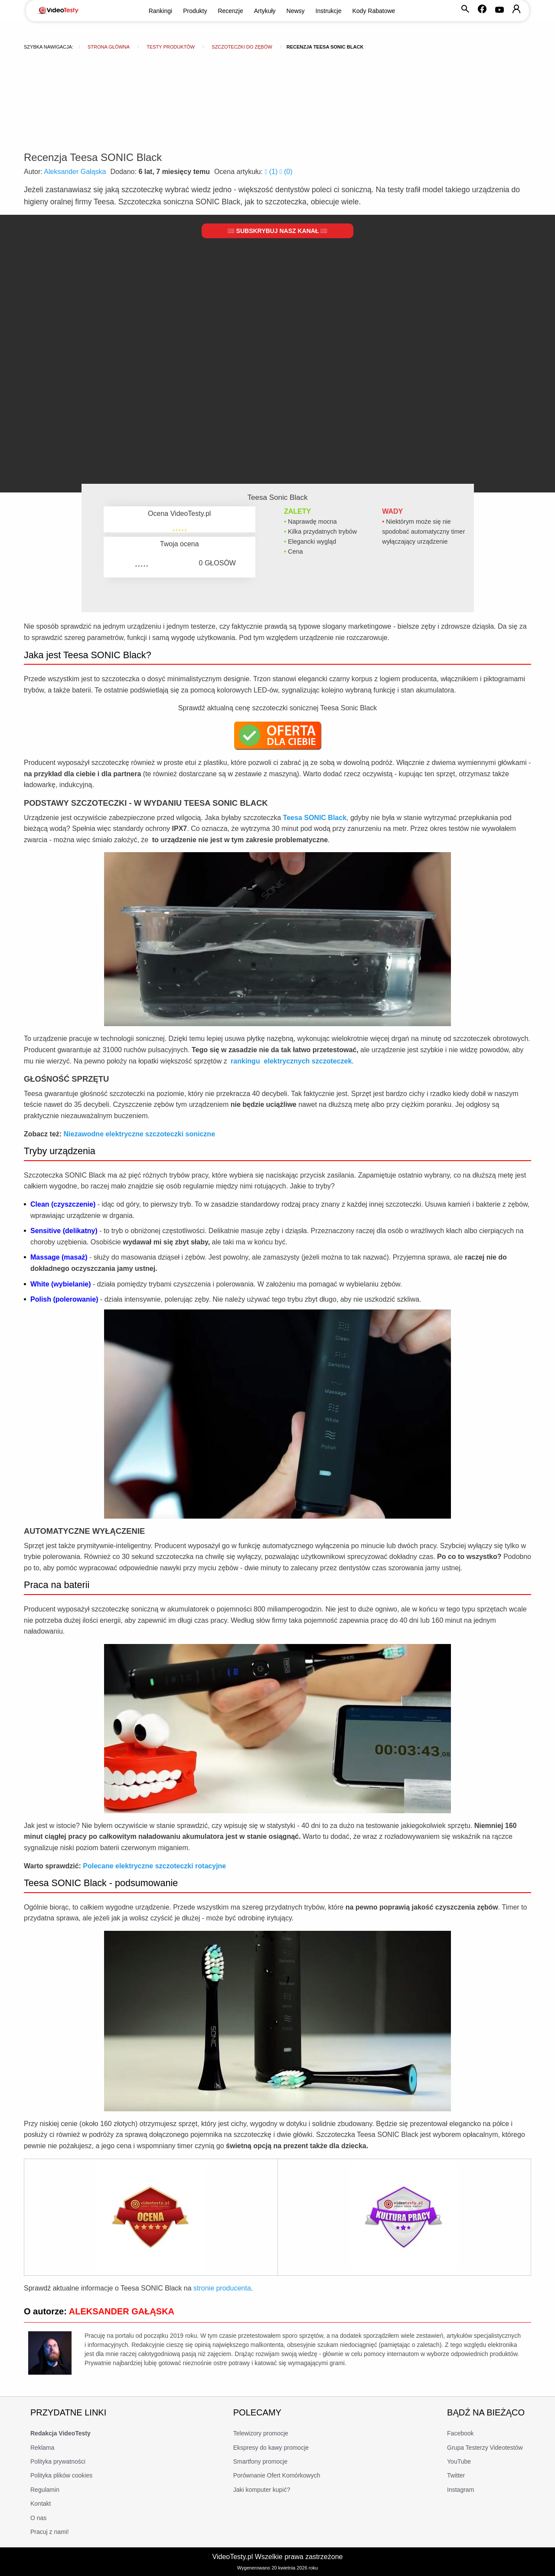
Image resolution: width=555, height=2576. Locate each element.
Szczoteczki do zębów (242, 46)
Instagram (460, 2489)
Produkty (195, 10)
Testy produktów (171, 46)
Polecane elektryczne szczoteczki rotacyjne (154, 1866)
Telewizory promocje (260, 2433)
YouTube (459, 2461)
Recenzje (230, 10)
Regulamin (44, 2489)
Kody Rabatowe (374, 10)
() (271, 171)
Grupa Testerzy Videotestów (485, 2447)
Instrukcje (329, 10)
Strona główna (109, 46)
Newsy (296, 10)
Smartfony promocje (260, 2461)
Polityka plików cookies (61, 2475)
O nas (38, 2517)
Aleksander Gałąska (75, 171)
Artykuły (265, 10)
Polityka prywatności (57, 2461)
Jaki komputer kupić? (262, 2489)
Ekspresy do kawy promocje (271, 2447)
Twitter (456, 2475)
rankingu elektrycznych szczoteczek (291, 1061)
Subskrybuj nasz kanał (277, 230)
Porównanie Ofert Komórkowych (276, 2475)
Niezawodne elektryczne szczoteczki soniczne (139, 1134)
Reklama (42, 2447)
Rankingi (160, 10)
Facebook (460, 2433)
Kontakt (40, 2503)
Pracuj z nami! (49, 2531)
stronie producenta (222, 2288)
